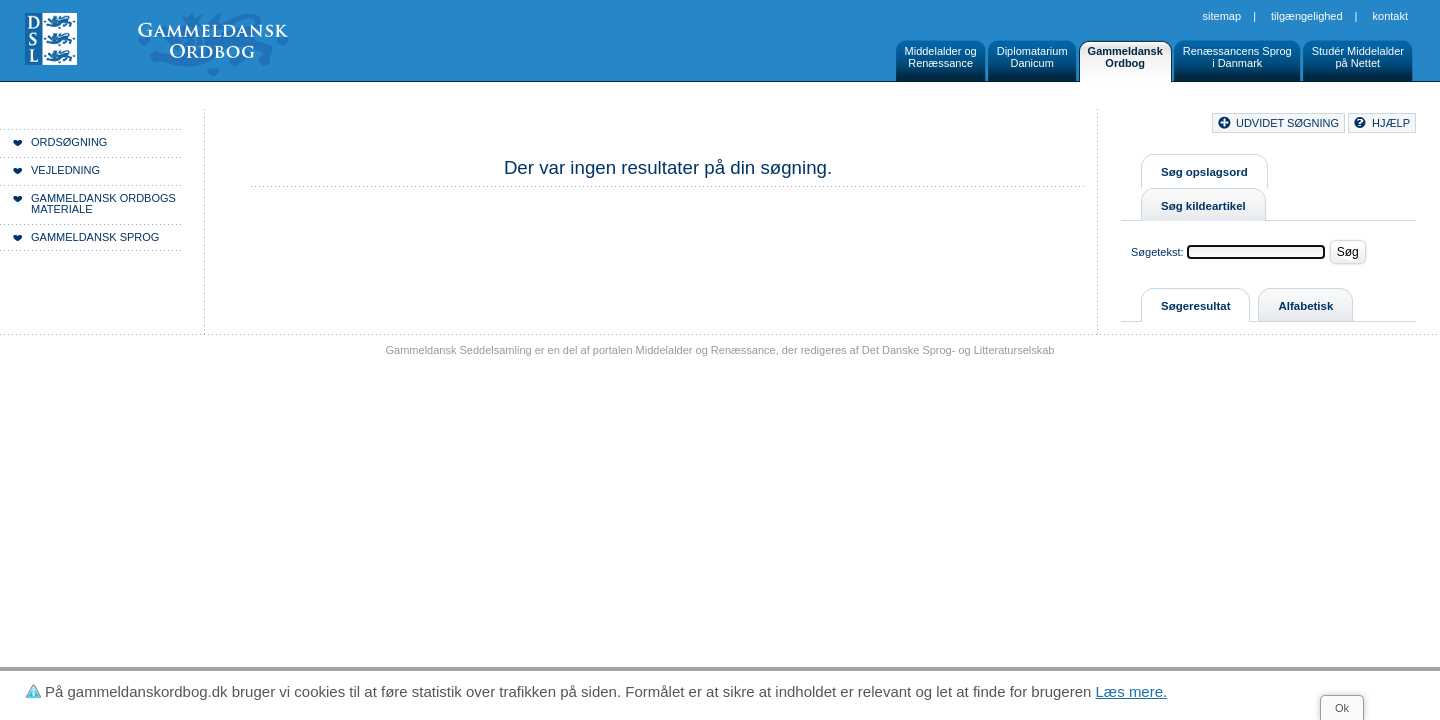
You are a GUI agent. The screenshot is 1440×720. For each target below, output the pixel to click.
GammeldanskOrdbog (1125, 57)
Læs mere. (1132, 691)
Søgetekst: (1157, 252)
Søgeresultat (1195, 306)
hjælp (1391, 123)
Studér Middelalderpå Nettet (1358, 57)
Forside (307, 126)
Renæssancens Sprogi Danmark (1237, 57)
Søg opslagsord (1204, 172)
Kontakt (1390, 16)
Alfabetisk (1305, 306)
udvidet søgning (1287, 123)
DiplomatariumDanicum (1032, 57)
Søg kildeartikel (1203, 206)
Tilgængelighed (1307, 16)
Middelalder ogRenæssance (941, 57)
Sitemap (1222, 16)
